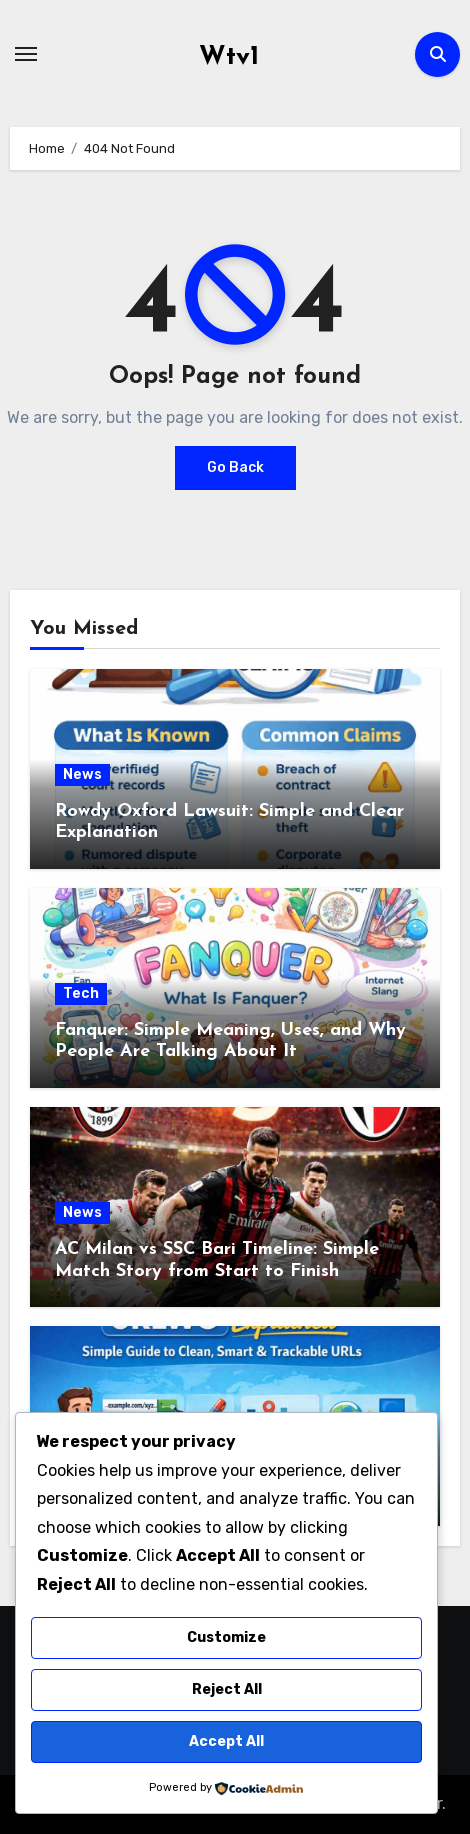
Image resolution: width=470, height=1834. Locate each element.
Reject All (227, 1689)
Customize (226, 1637)
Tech (81, 993)
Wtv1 (229, 57)
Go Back (235, 467)
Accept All (226, 1741)
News (82, 774)
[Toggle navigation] (26, 54)
